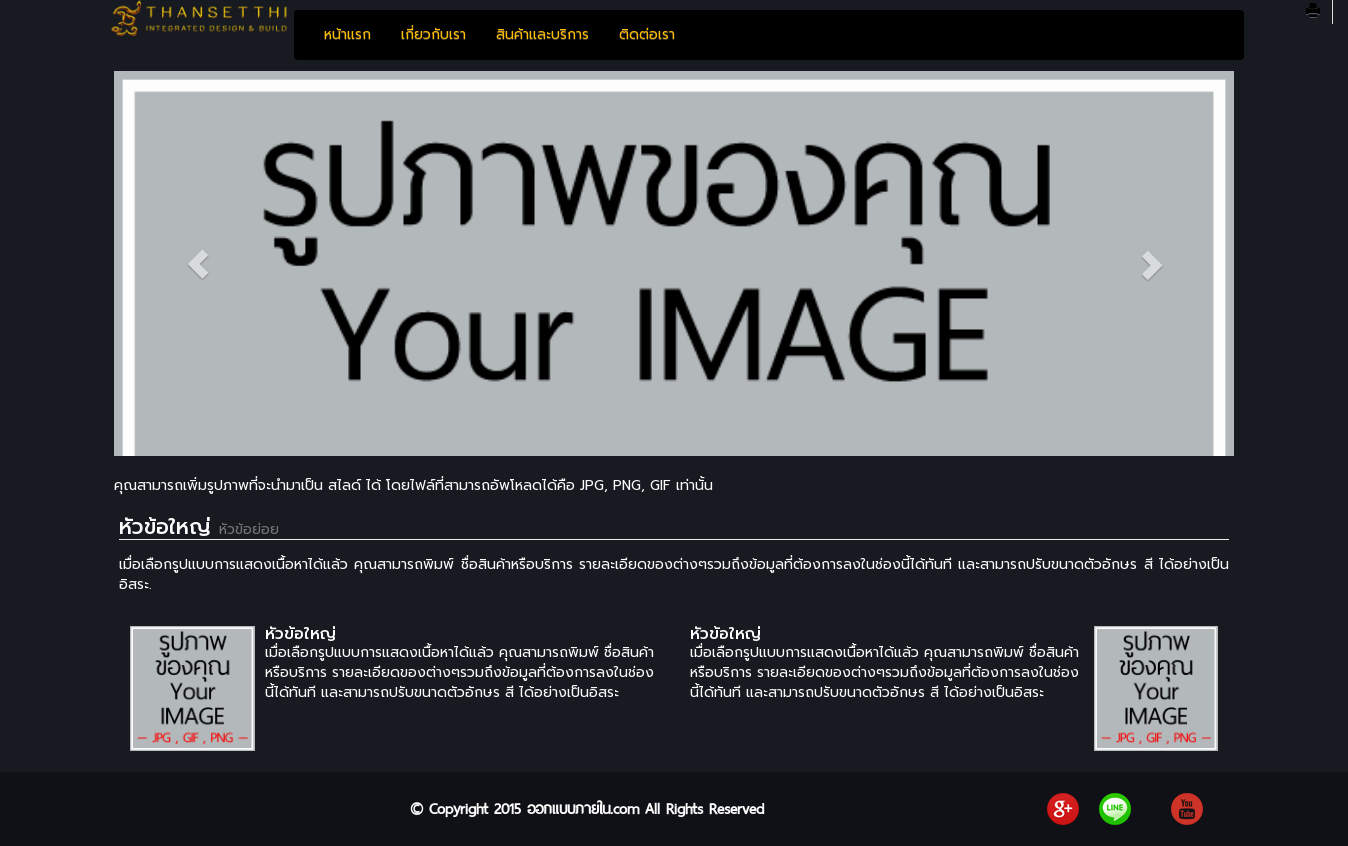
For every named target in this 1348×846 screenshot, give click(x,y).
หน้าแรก (347, 34)
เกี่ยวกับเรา (433, 34)
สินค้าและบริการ (542, 34)
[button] (198, 263)
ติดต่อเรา (647, 34)
